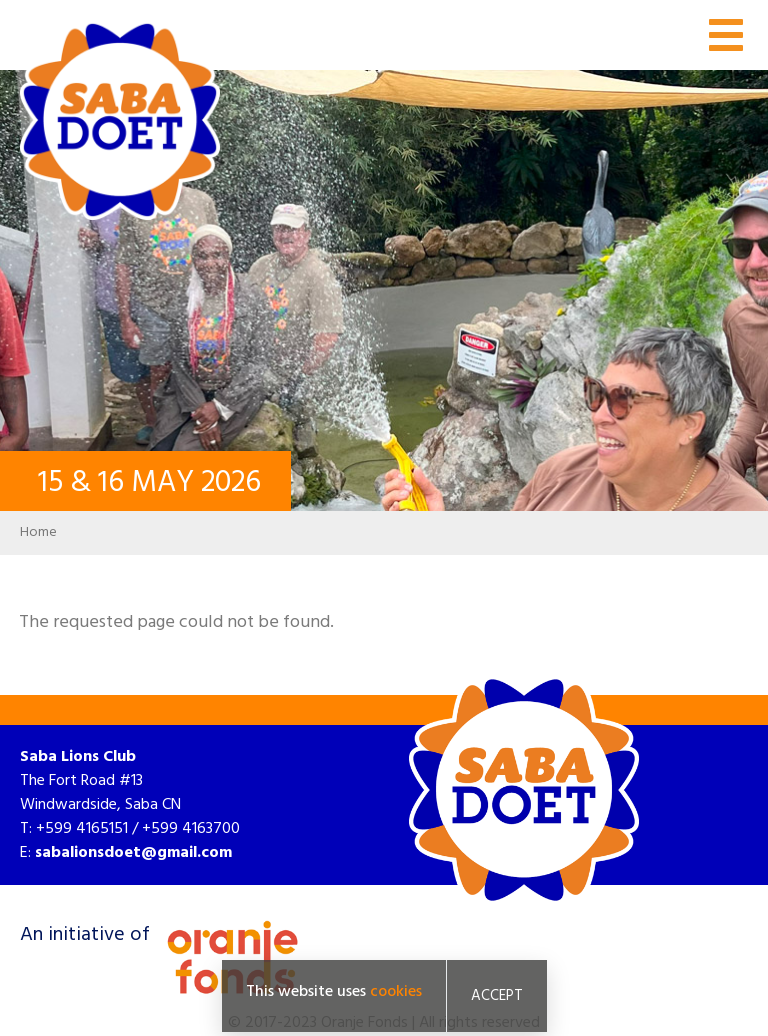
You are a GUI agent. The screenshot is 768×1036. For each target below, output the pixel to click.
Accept (497, 996)
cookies (396, 992)
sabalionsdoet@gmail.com (133, 853)
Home (38, 532)
